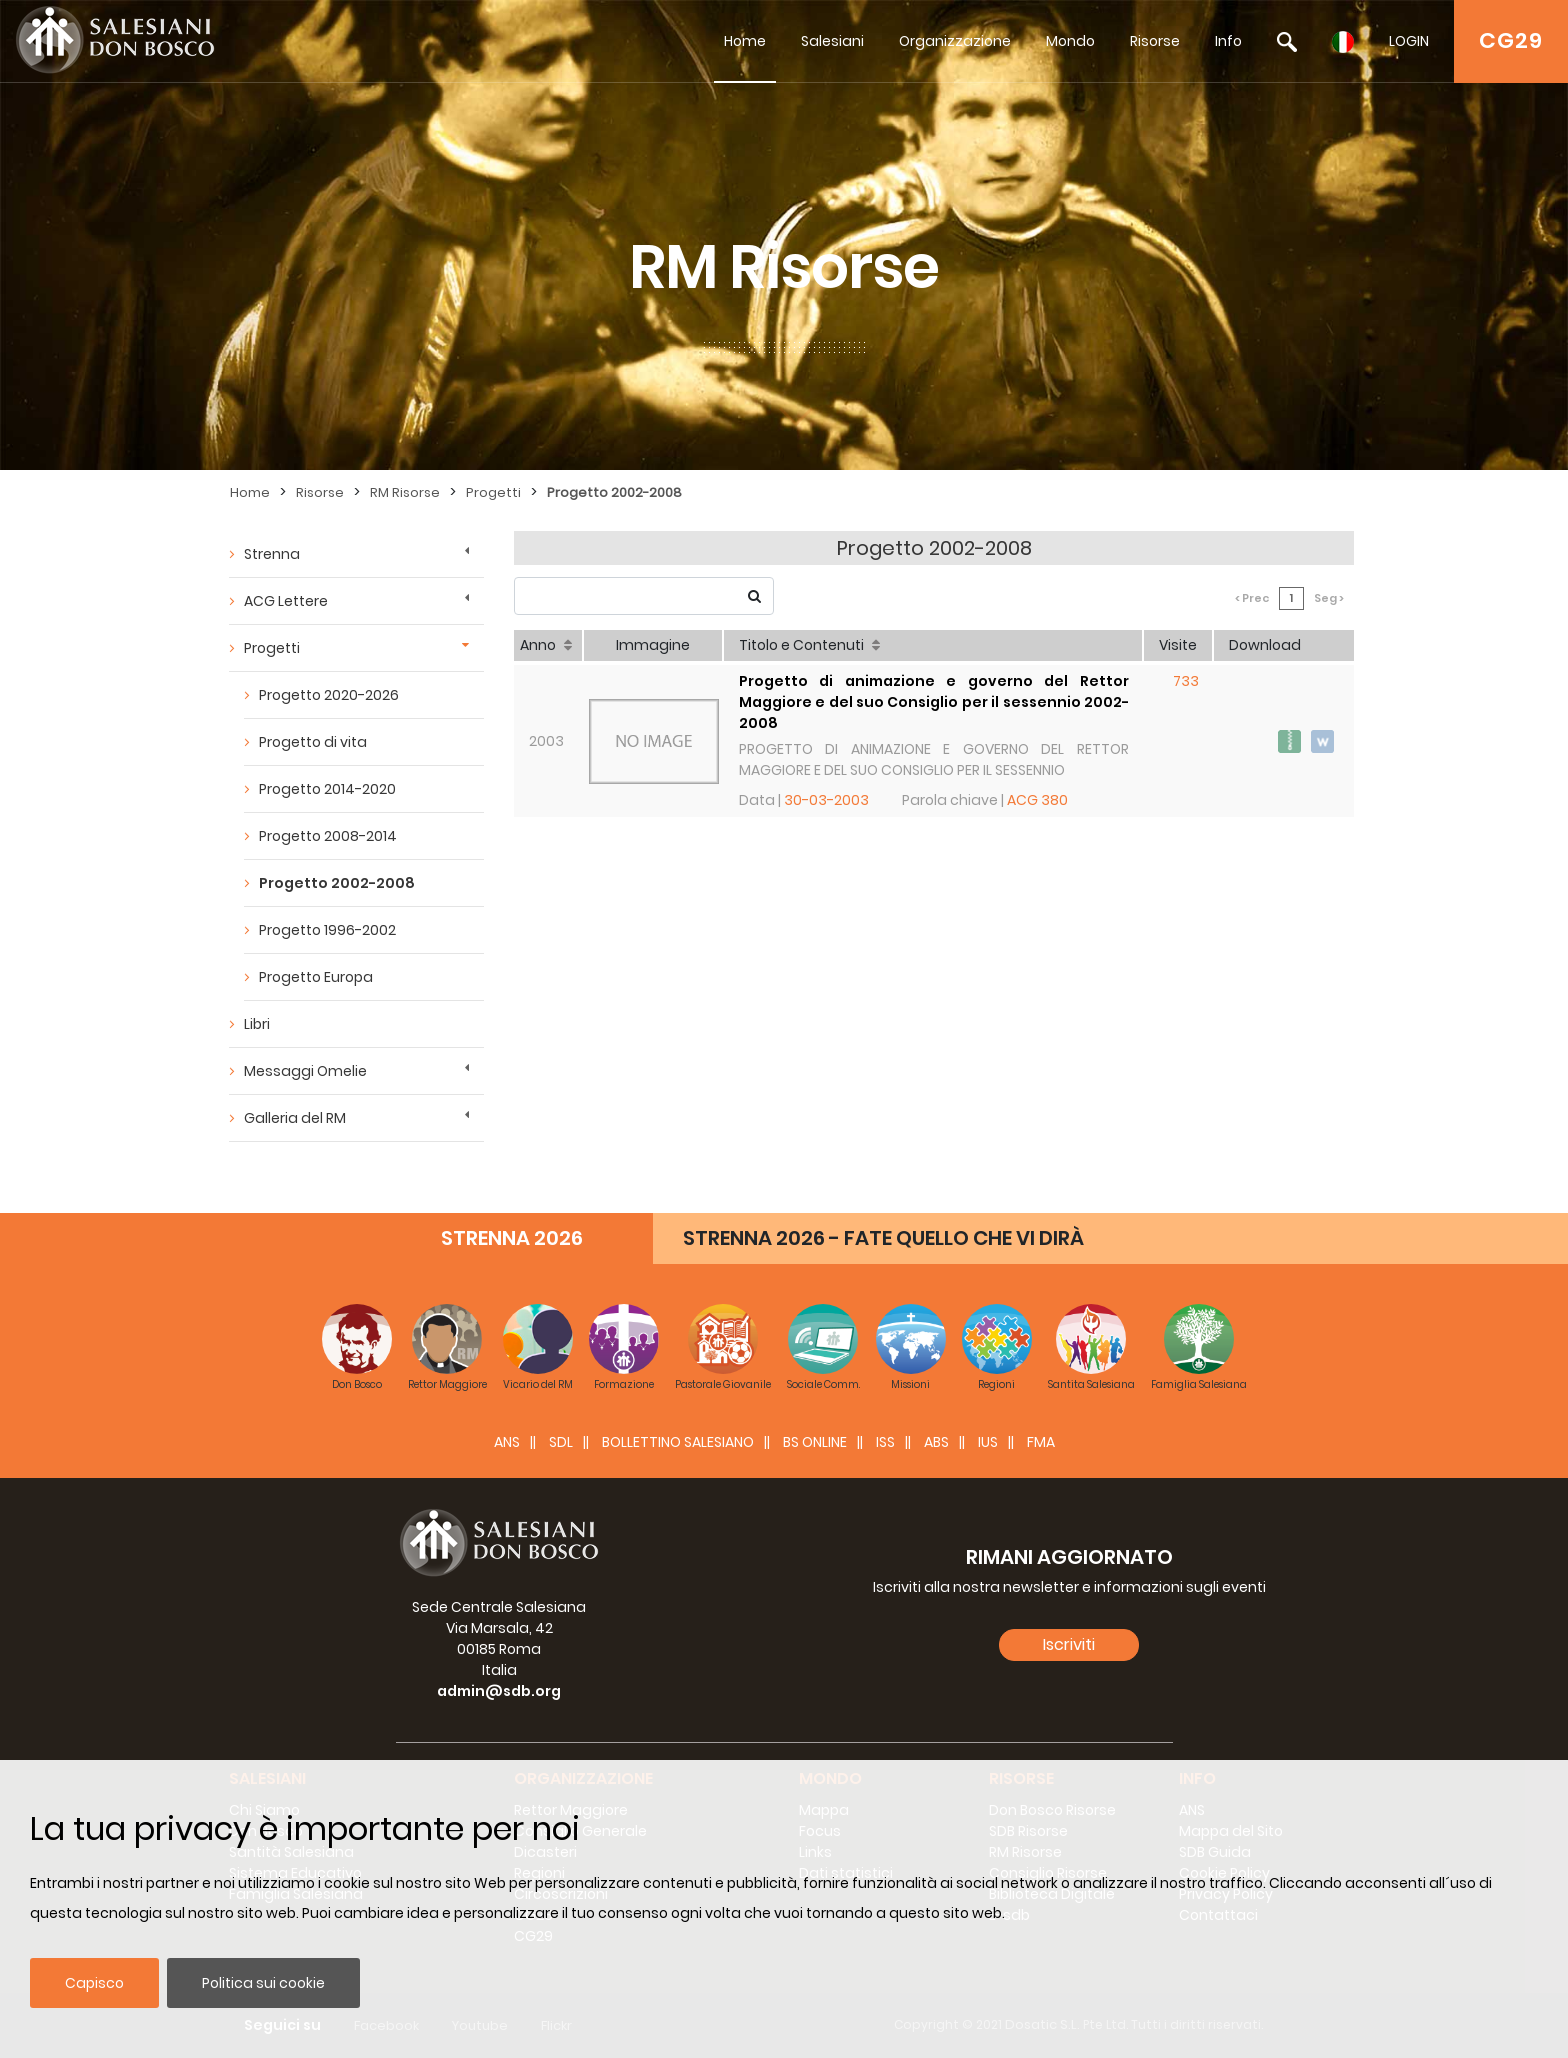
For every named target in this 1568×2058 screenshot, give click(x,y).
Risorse (1155, 41)
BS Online (815, 1442)
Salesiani (832, 41)
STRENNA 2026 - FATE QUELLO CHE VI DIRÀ (883, 1238)
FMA (1041, 1442)
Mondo (1070, 41)
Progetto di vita (313, 742)
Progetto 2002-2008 (614, 492)
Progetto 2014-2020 (327, 789)
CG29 (1511, 40)
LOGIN (1409, 41)
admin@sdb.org (499, 1691)
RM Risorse (405, 492)
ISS (885, 1442)
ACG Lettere (286, 601)
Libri (257, 1024)
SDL (561, 1442)
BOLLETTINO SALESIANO (678, 1442)
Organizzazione (955, 41)
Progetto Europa (316, 977)
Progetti (493, 492)
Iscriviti (1069, 1644)
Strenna (272, 554)
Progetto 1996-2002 (327, 930)
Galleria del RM (295, 1118)
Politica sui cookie (263, 1983)
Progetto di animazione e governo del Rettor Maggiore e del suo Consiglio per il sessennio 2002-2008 (934, 702)
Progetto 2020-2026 (329, 695)
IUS (988, 1442)
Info (1228, 41)
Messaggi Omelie (305, 1071)
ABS (936, 1442)
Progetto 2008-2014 (328, 836)
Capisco (94, 1983)
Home (745, 41)
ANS (507, 1442)
